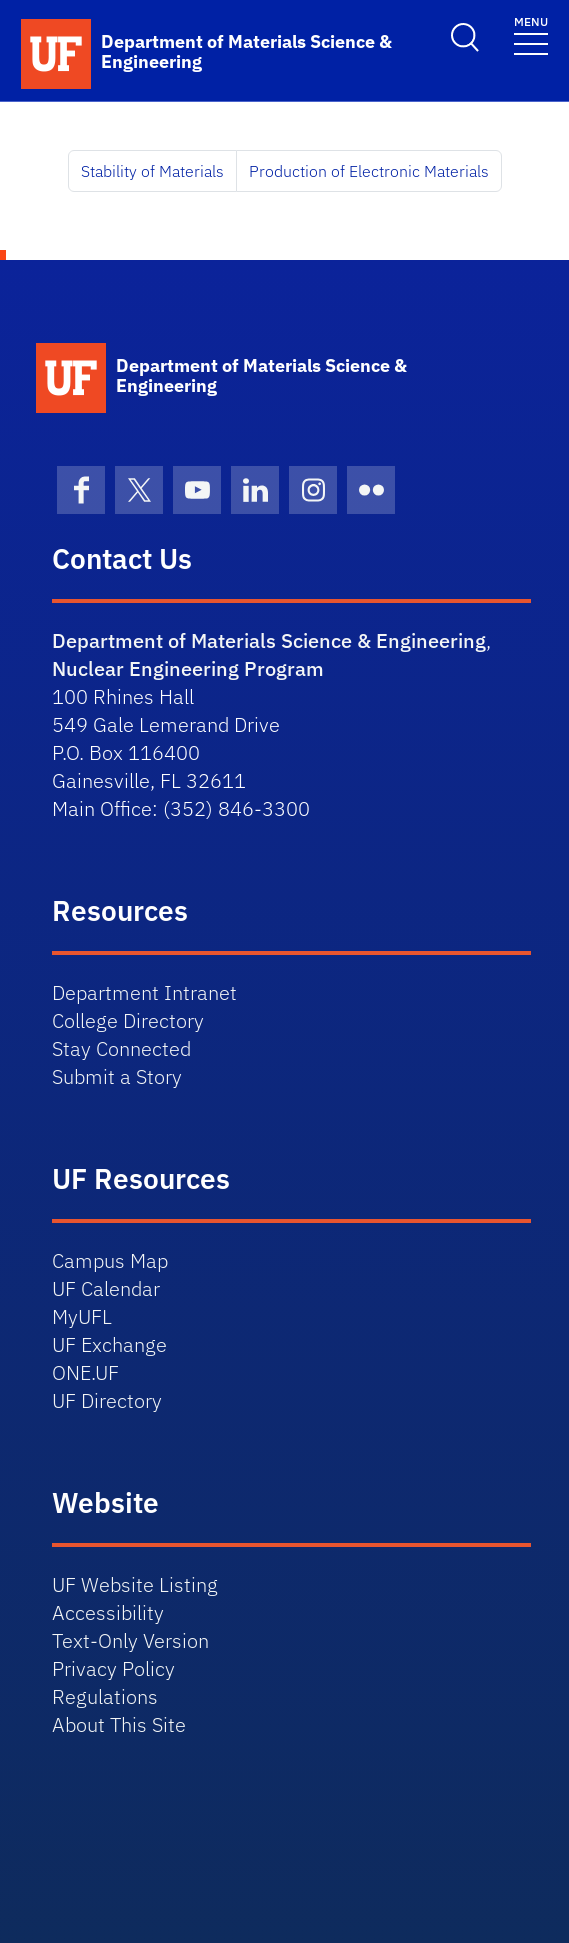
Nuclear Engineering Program (188, 668)
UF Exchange (109, 1344)
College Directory (128, 1020)
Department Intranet (144, 992)
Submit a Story (117, 1076)
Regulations (105, 1696)
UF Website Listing (135, 1584)
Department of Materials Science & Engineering (269, 640)
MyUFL (82, 1316)
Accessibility (108, 1612)
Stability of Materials (152, 171)
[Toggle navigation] (531, 34)
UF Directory (107, 1400)
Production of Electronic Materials (369, 171)
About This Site (119, 1724)
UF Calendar (106, 1288)
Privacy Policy (113, 1668)
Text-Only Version (130, 1640)
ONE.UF (85, 1372)
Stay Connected (121, 1048)
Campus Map (110, 1260)
